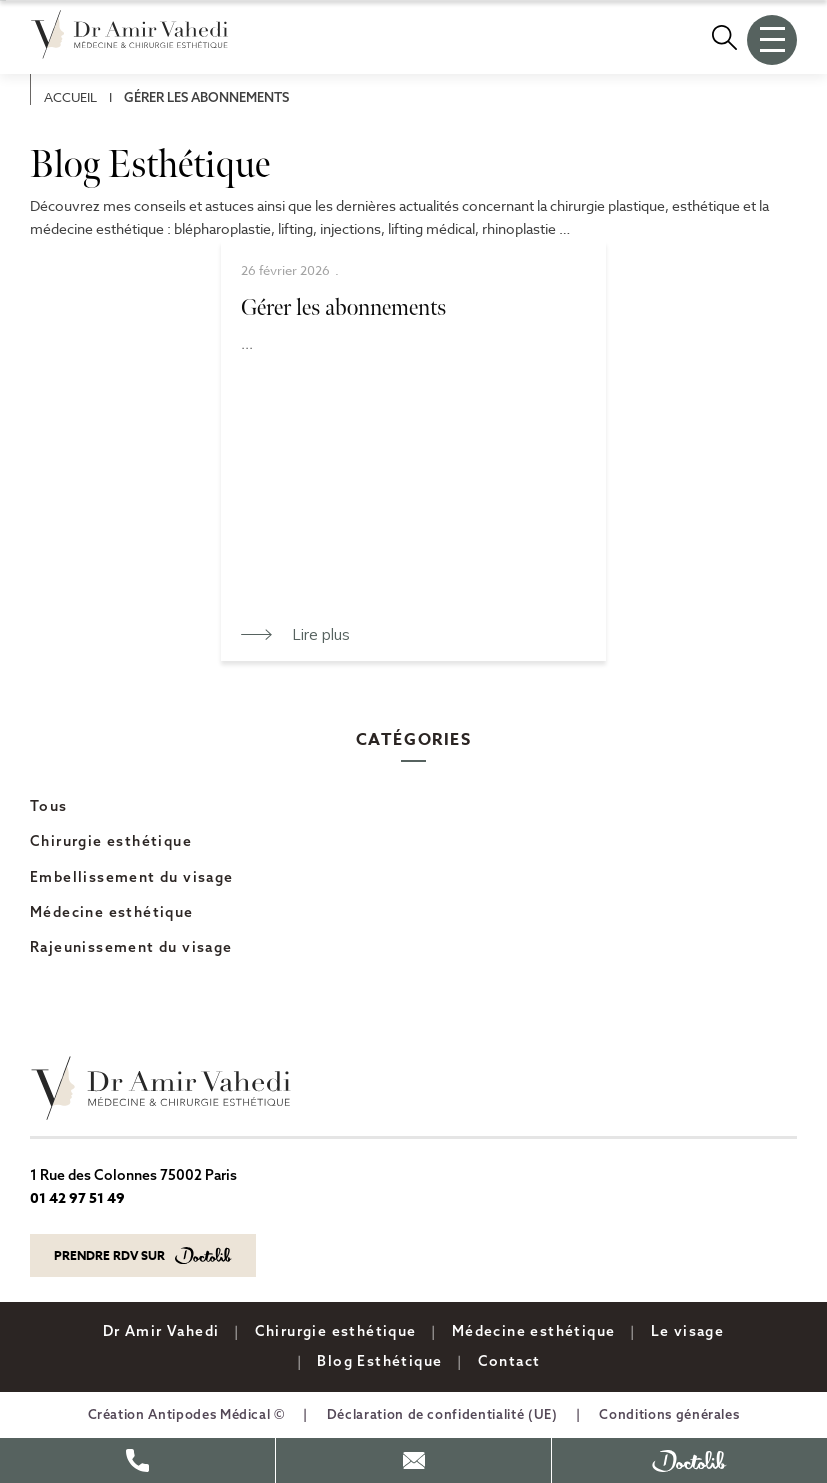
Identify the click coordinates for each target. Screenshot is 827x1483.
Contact (509, 1361)
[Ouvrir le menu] (772, 40)
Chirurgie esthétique (111, 841)
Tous (49, 806)
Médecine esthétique (112, 912)
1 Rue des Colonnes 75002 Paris (133, 1175)
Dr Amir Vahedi (161, 1331)
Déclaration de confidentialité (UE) (442, 1414)
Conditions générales (669, 1414)
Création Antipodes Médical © (186, 1414)
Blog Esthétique (379, 1361)
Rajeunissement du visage (131, 947)
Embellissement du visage (132, 877)
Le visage (688, 1331)
